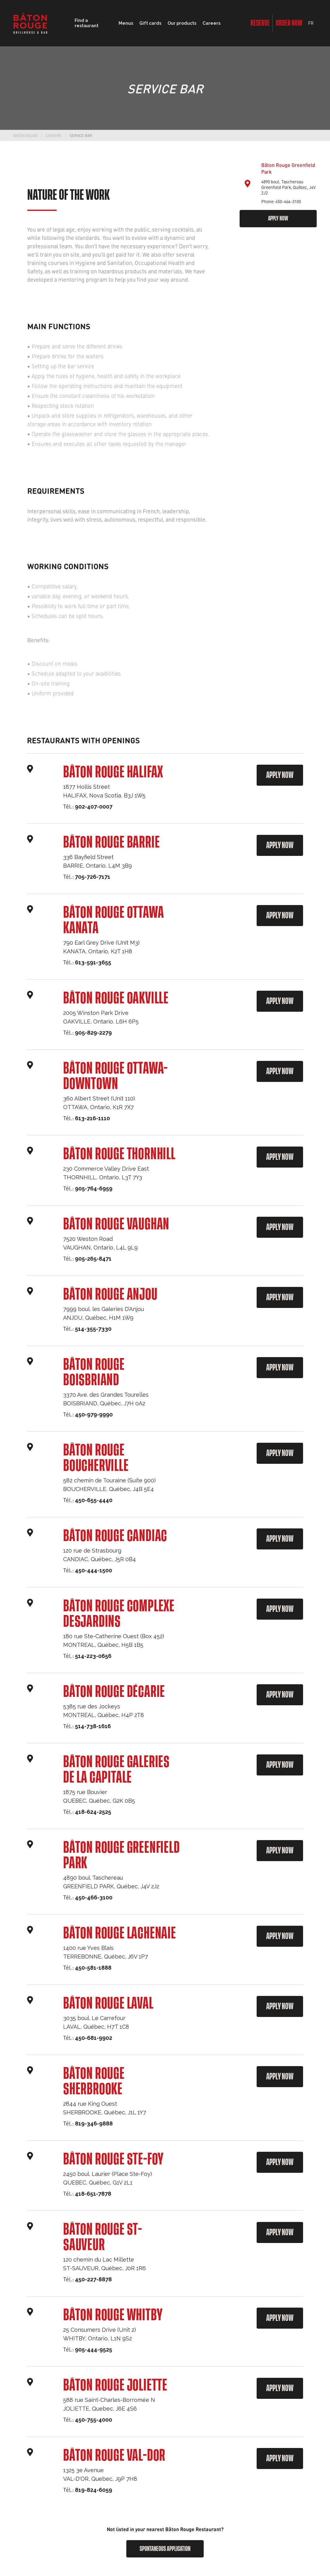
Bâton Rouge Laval (108, 2004)
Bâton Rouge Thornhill (119, 1154)
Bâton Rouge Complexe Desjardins (119, 1614)
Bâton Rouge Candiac (115, 1536)
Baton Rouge (25, 135)
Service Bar (81, 135)
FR (311, 23)
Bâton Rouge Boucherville (96, 1458)
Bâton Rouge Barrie (111, 843)
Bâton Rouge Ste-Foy (113, 2159)
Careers (211, 23)
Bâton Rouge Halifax (113, 772)
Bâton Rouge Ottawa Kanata (113, 920)
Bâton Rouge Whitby (113, 2315)
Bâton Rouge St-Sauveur (102, 2237)
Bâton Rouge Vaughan (116, 1224)
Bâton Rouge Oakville (116, 998)
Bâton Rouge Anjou (110, 1295)
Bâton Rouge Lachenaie (119, 1933)
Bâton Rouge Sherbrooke (94, 2081)
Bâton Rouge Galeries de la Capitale (116, 1770)
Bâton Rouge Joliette (115, 2385)
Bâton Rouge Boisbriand (94, 1372)
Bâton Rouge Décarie (114, 1692)
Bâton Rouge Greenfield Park (121, 1855)
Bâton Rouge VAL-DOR (114, 2456)
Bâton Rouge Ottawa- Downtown (115, 1076)
